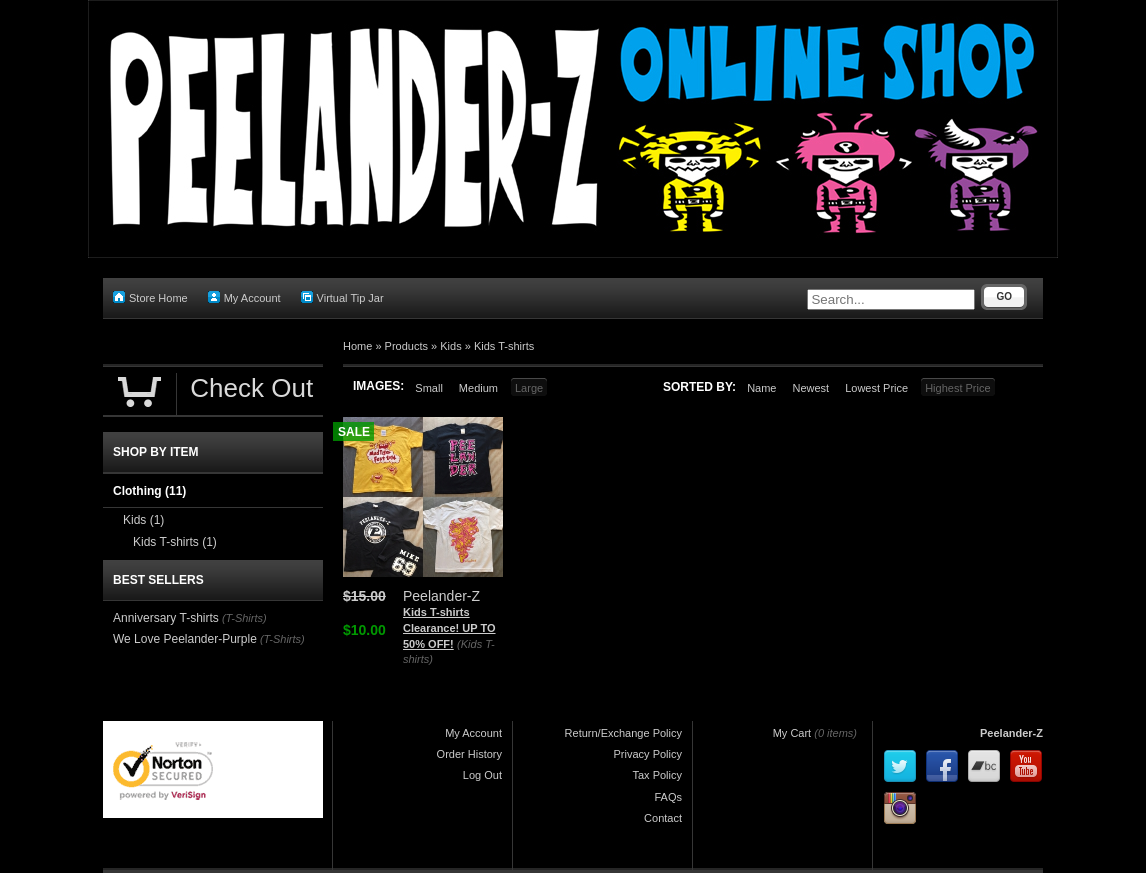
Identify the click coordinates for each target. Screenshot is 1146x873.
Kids (450, 346)
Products (406, 346)
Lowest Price (876, 388)
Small (429, 388)
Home (357, 346)
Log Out (482, 775)
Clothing (149, 491)
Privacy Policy (648, 754)
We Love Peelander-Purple (185, 639)
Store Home (150, 297)
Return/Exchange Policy (623, 733)
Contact (663, 818)
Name (761, 388)
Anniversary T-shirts (166, 618)
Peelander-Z (1011, 733)
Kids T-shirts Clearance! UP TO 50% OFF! (449, 627)
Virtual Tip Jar (342, 297)
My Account (244, 297)
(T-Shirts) (244, 618)
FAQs (668, 797)
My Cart (792, 733)
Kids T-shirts (504, 346)
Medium (478, 388)
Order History (469, 754)
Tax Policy (657, 775)
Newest (810, 388)
